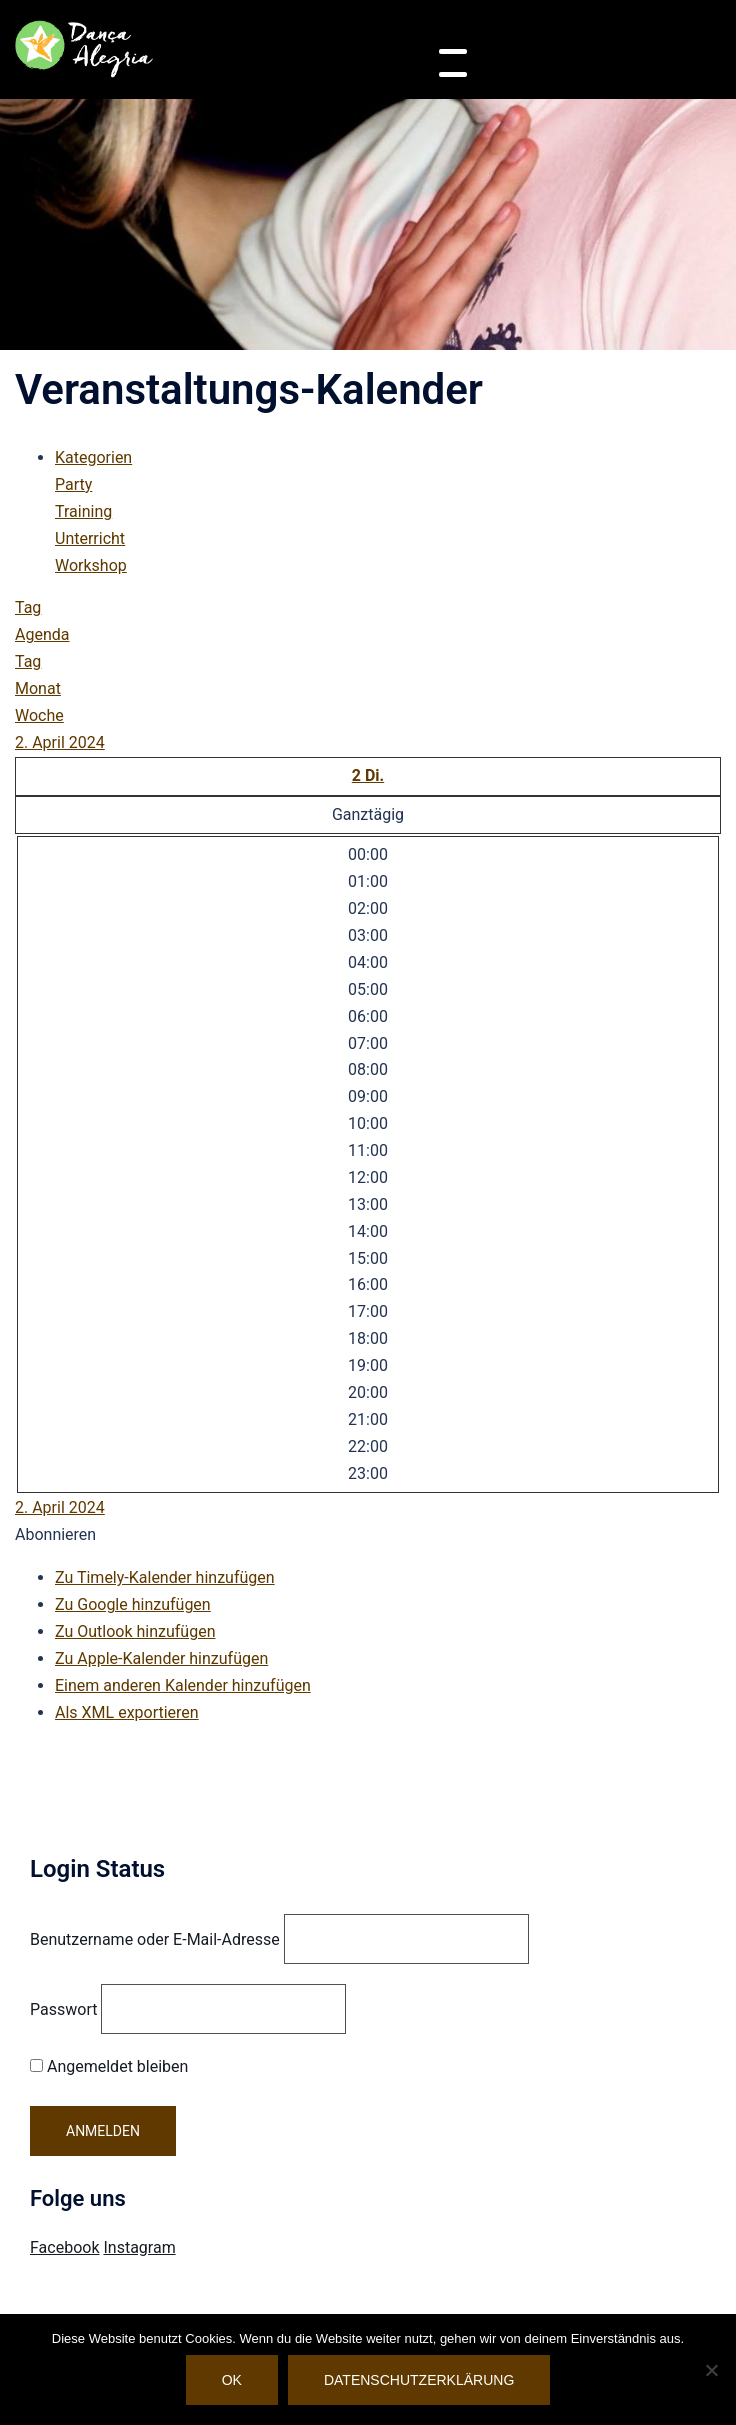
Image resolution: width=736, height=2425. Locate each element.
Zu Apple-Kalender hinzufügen (161, 1658)
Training (83, 511)
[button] (55, 1534)
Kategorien (93, 457)
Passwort (63, 2009)
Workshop (91, 565)
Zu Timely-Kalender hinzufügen (165, 1577)
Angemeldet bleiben (109, 2066)
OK (232, 2380)
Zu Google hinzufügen (133, 1604)
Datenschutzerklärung (419, 2380)
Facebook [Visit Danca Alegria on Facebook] (64, 2247)
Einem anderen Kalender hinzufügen (183, 1685)
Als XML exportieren (127, 1712)
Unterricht (90, 538)
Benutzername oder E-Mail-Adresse (155, 1939)
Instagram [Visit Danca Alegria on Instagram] (139, 2247)
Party (73, 484)
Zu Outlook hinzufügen (135, 1631)
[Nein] (711, 2370)
